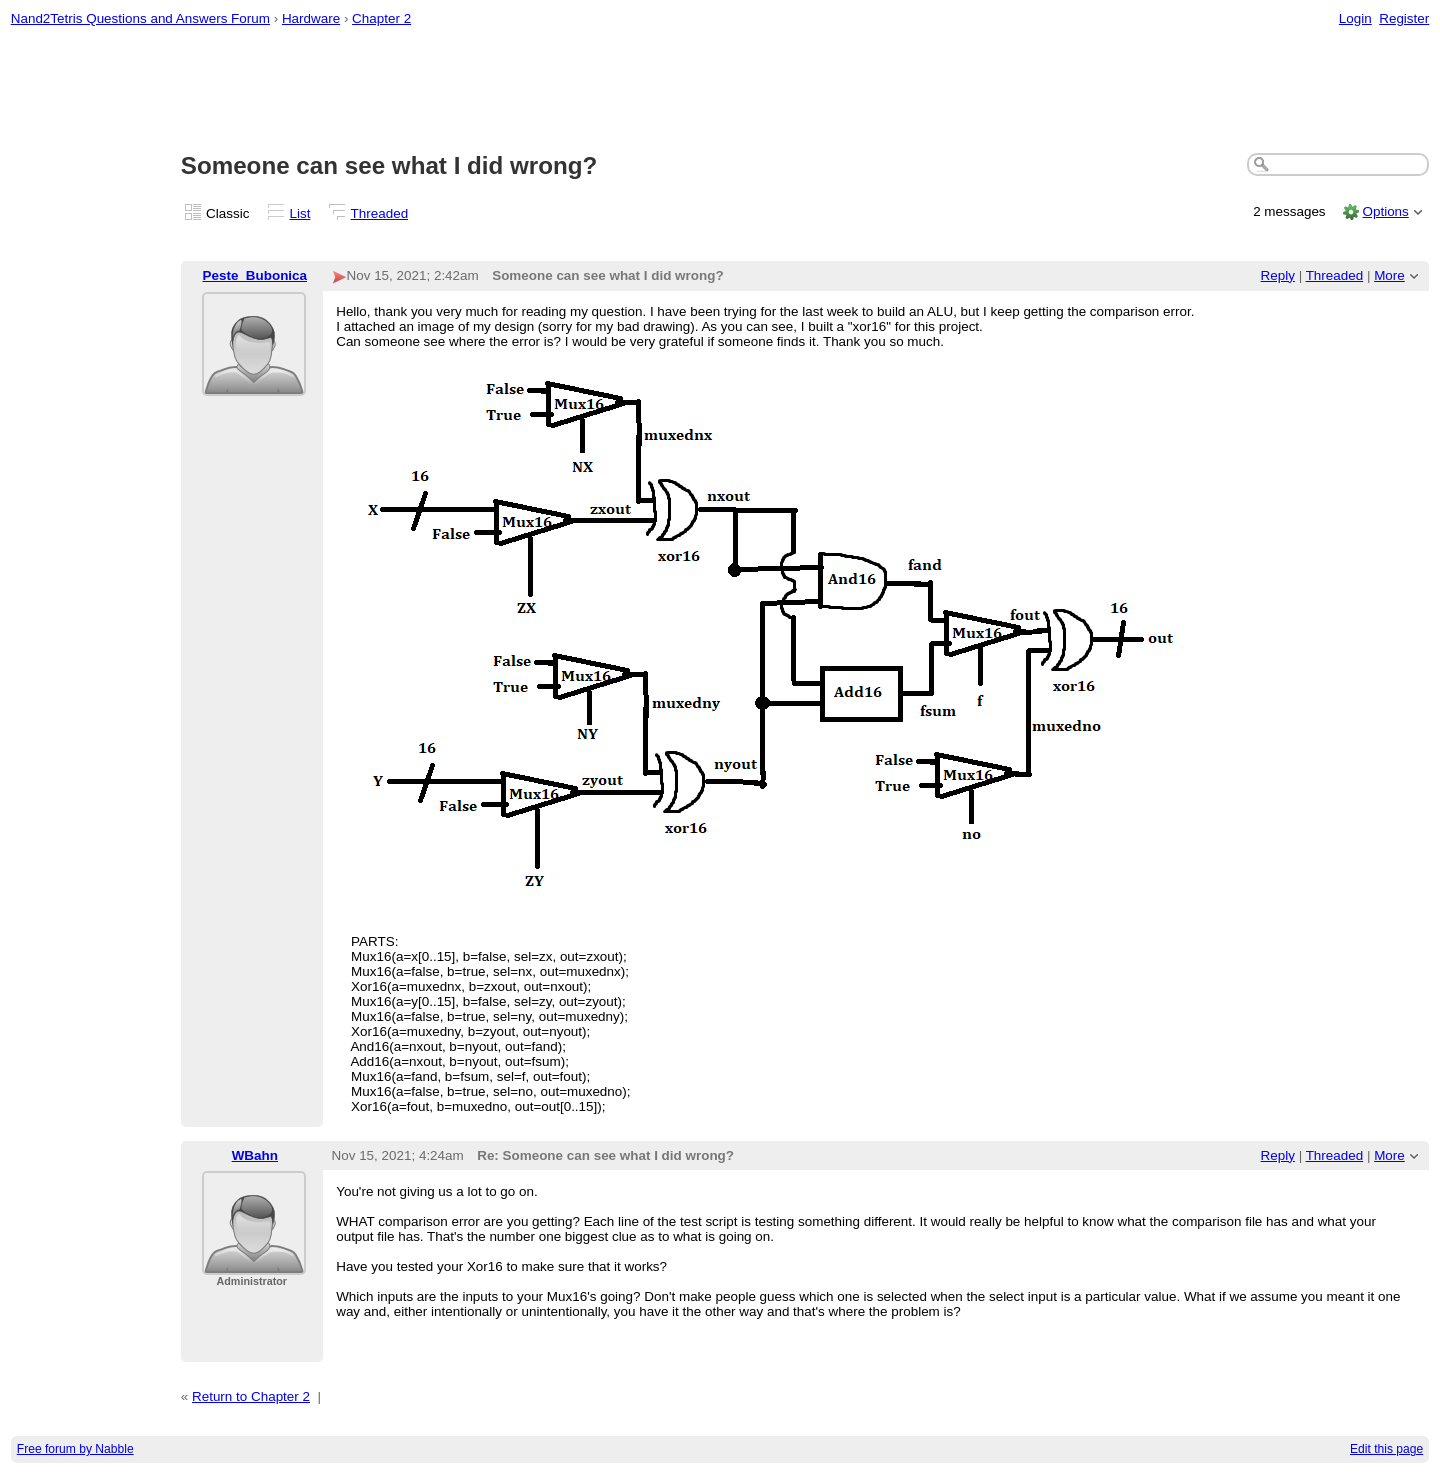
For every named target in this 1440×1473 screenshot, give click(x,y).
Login (1355, 18)
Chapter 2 (381, 18)
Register (1404, 18)
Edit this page (1386, 1449)
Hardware (311, 18)
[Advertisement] (720, 91)
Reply (1278, 275)
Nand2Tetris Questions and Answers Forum (140, 18)
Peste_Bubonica (255, 275)
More (1389, 275)
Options (1385, 211)
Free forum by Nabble (75, 1449)
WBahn (255, 1155)
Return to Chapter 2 (251, 1396)
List (300, 213)
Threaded (380, 213)
